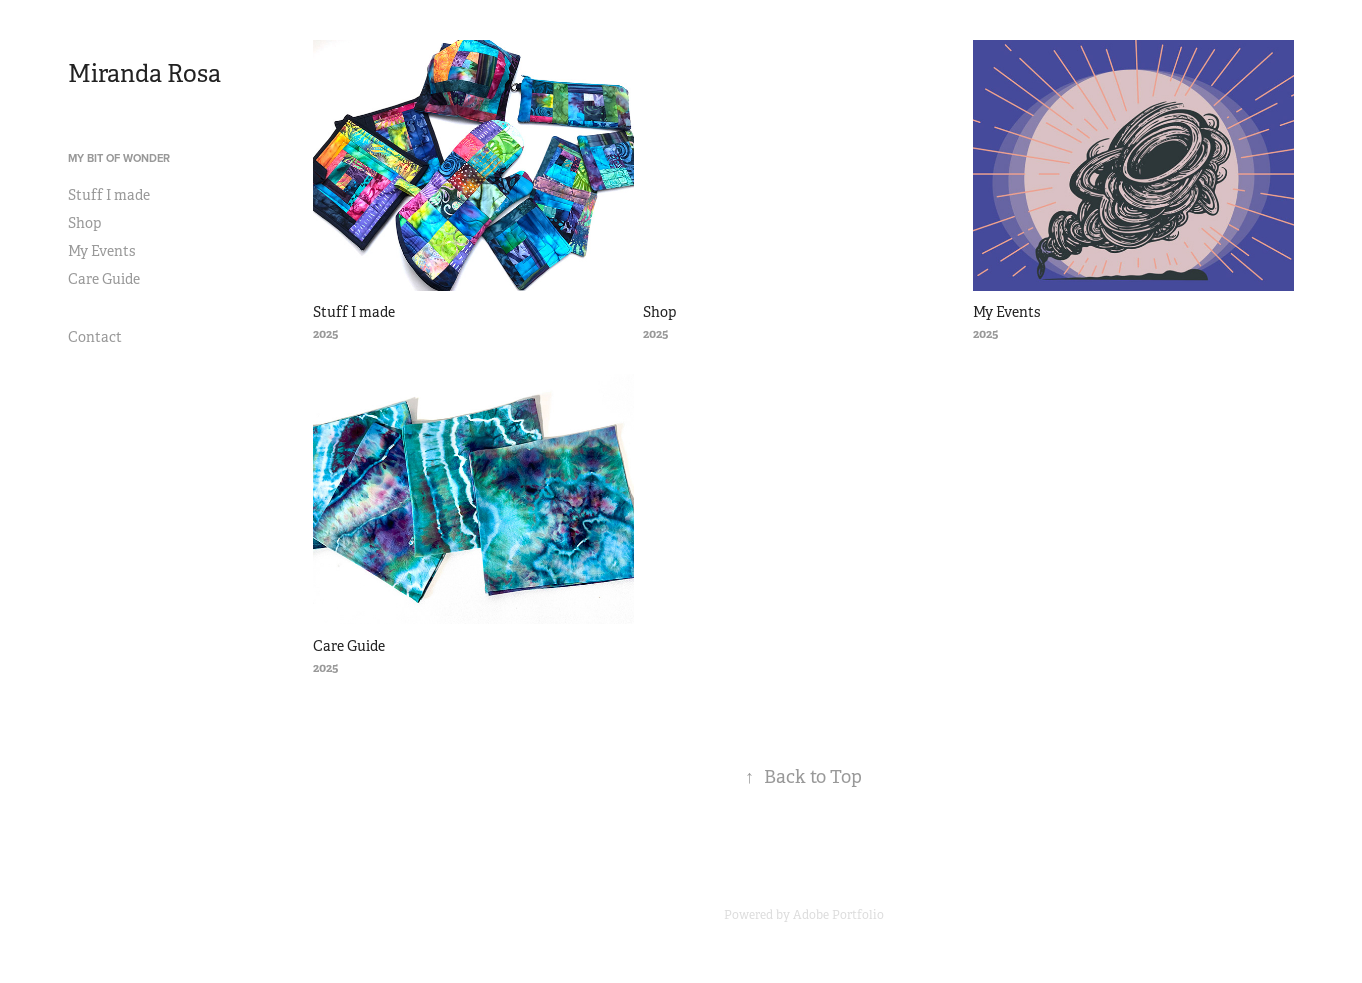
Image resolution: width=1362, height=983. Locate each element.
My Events (101, 251)
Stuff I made (109, 195)
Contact (95, 337)
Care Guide (104, 279)
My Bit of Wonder (119, 158)
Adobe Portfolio (838, 915)
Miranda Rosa (144, 74)
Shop (84, 223)
